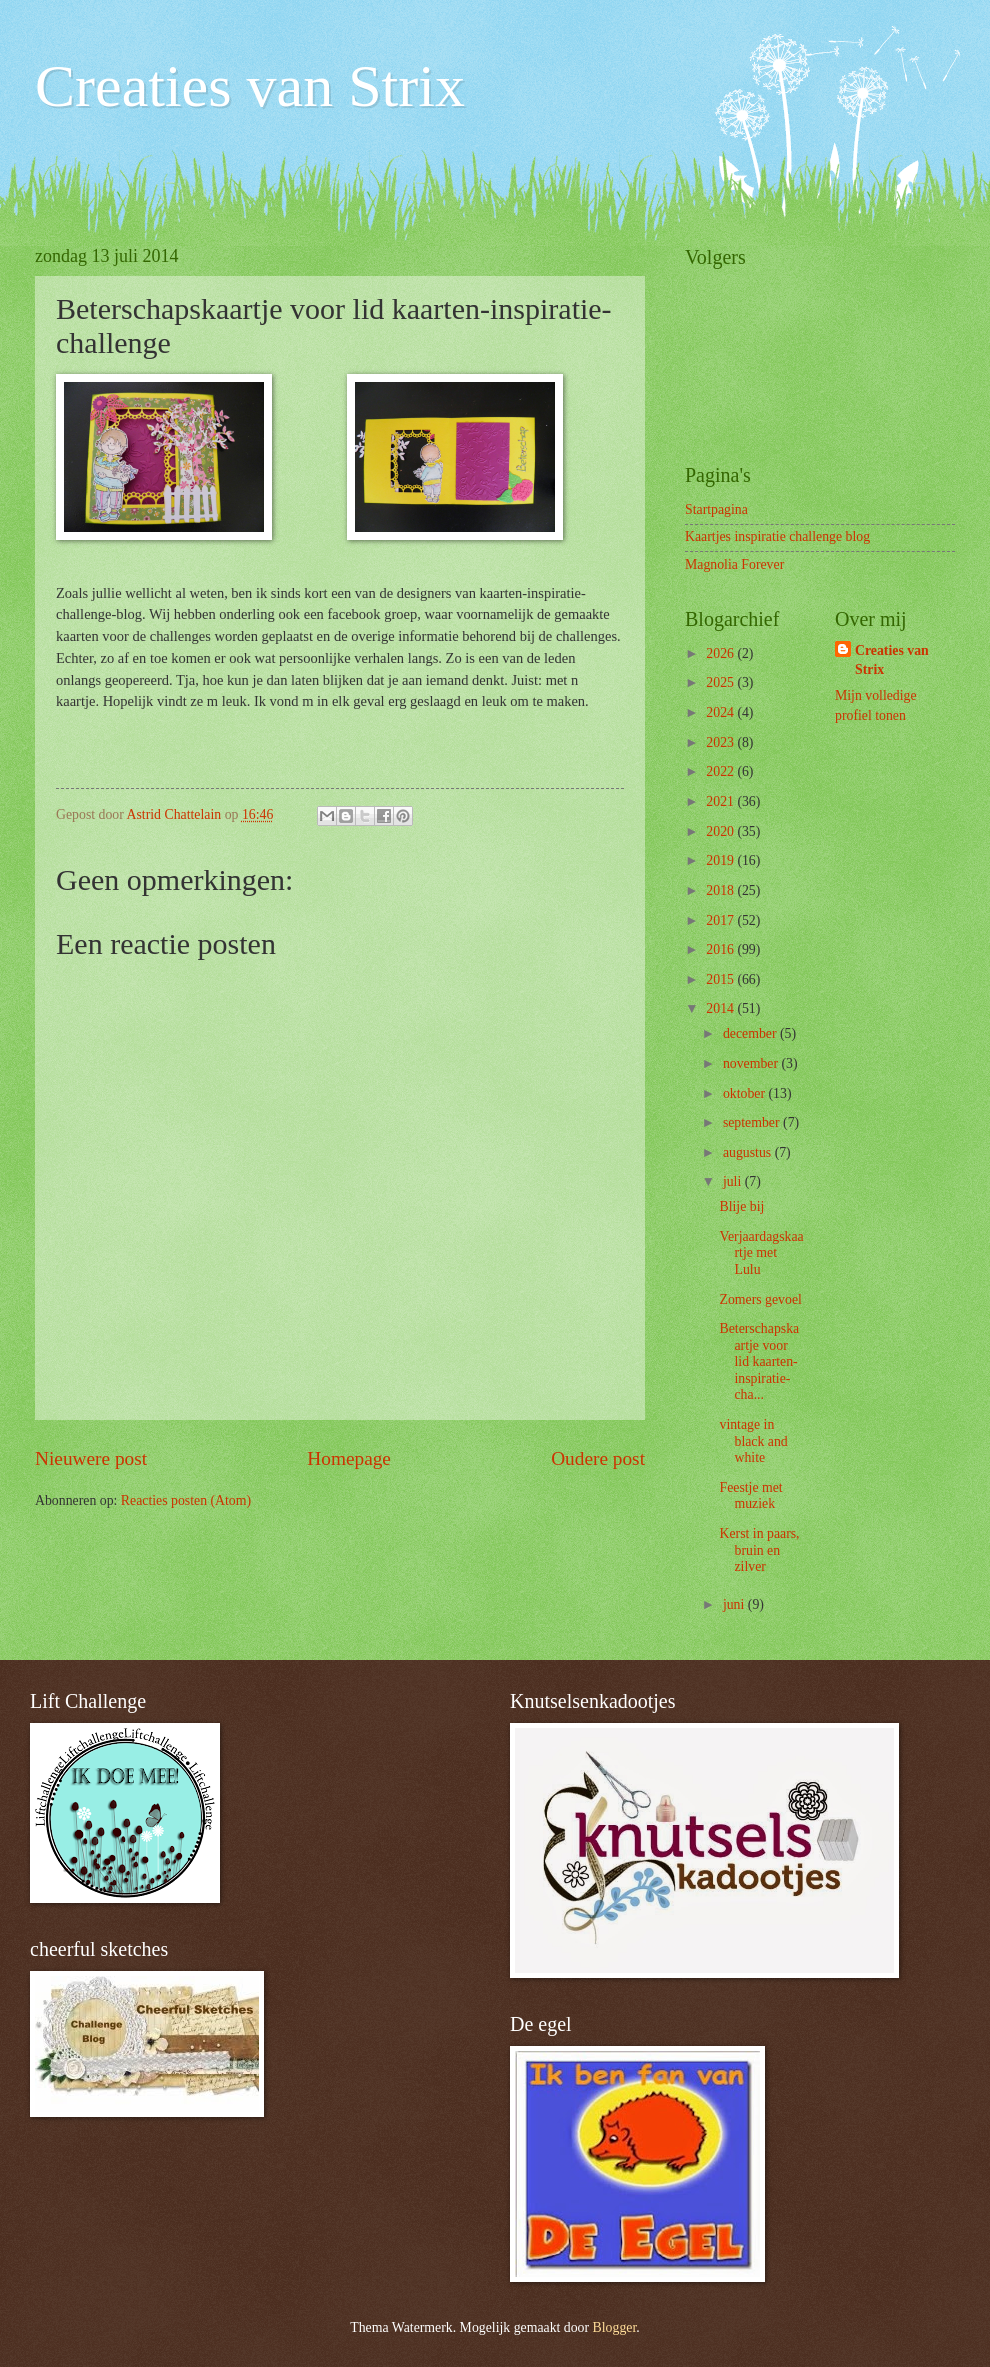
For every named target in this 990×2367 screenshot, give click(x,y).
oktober (746, 1093)
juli (734, 1181)
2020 (721, 831)
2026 (721, 653)
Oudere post (598, 1458)
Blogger (615, 2327)
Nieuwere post (91, 1458)
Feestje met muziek (750, 1496)
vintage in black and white (753, 1441)
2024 (721, 712)
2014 (721, 1008)
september (753, 1122)
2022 (721, 771)
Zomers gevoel (760, 1299)
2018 (721, 890)
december (751, 1033)
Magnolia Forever (734, 564)
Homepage (349, 1458)
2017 (721, 920)
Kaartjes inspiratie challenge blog (777, 536)
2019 (721, 860)
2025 (721, 682)
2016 (721, 949)
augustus (749, 1152)
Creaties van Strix (250, 86)
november (752, 1063)
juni (735, 1604)
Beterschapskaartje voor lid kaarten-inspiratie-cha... (759, 1361)
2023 (721, 742)
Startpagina (716, 509)
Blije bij (741, 1206)
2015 (721, 979)
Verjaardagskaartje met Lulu (761, 1253)
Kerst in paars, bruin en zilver (759, 1550)
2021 (721, 801)
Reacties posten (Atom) (186, 1500)
